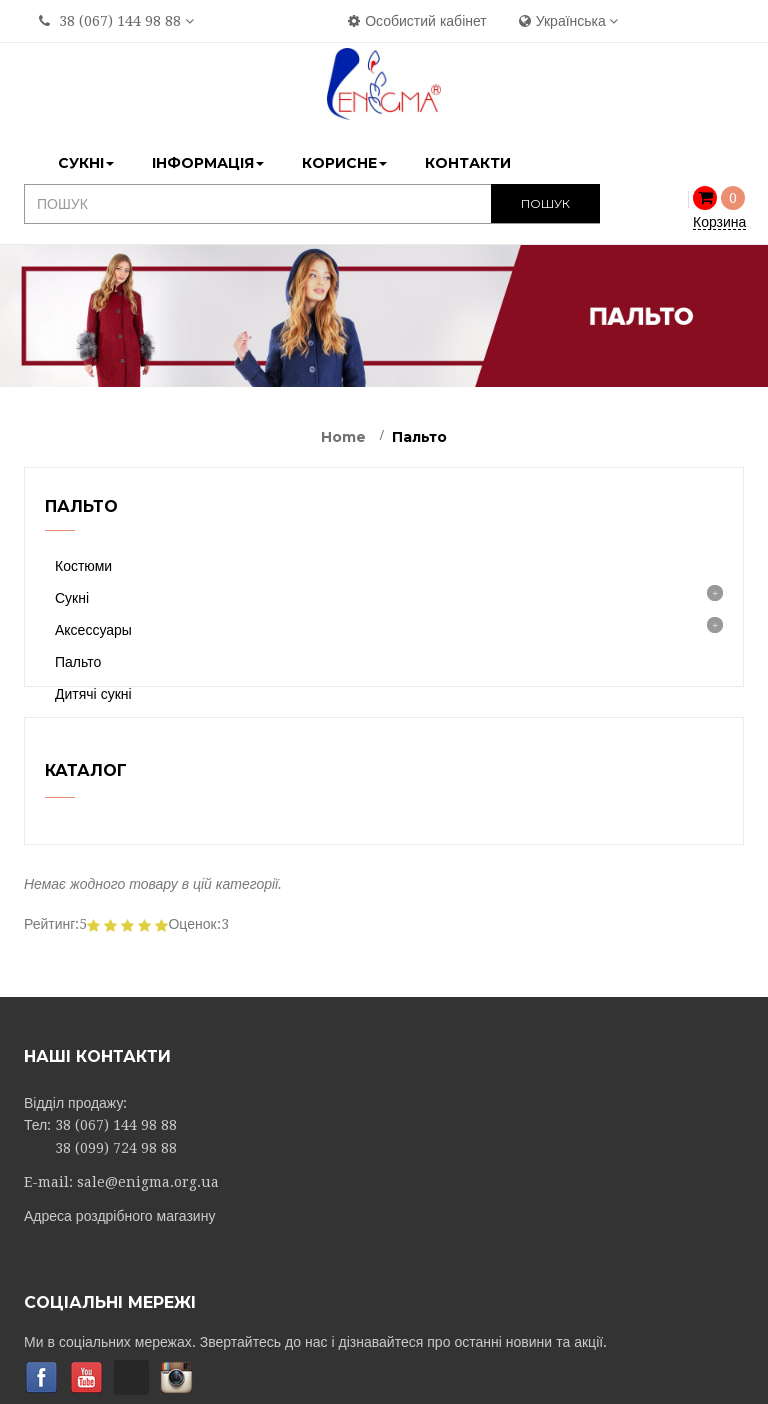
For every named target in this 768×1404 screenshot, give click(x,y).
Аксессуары (93, 630)
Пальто (78, 662)
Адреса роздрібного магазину (119, 1265)
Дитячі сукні (93, 694)
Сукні (72, 598)
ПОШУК (545, 203)
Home (343, 437)
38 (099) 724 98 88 (116, 1196)
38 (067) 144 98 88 (120, 21)
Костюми (83, 566)
